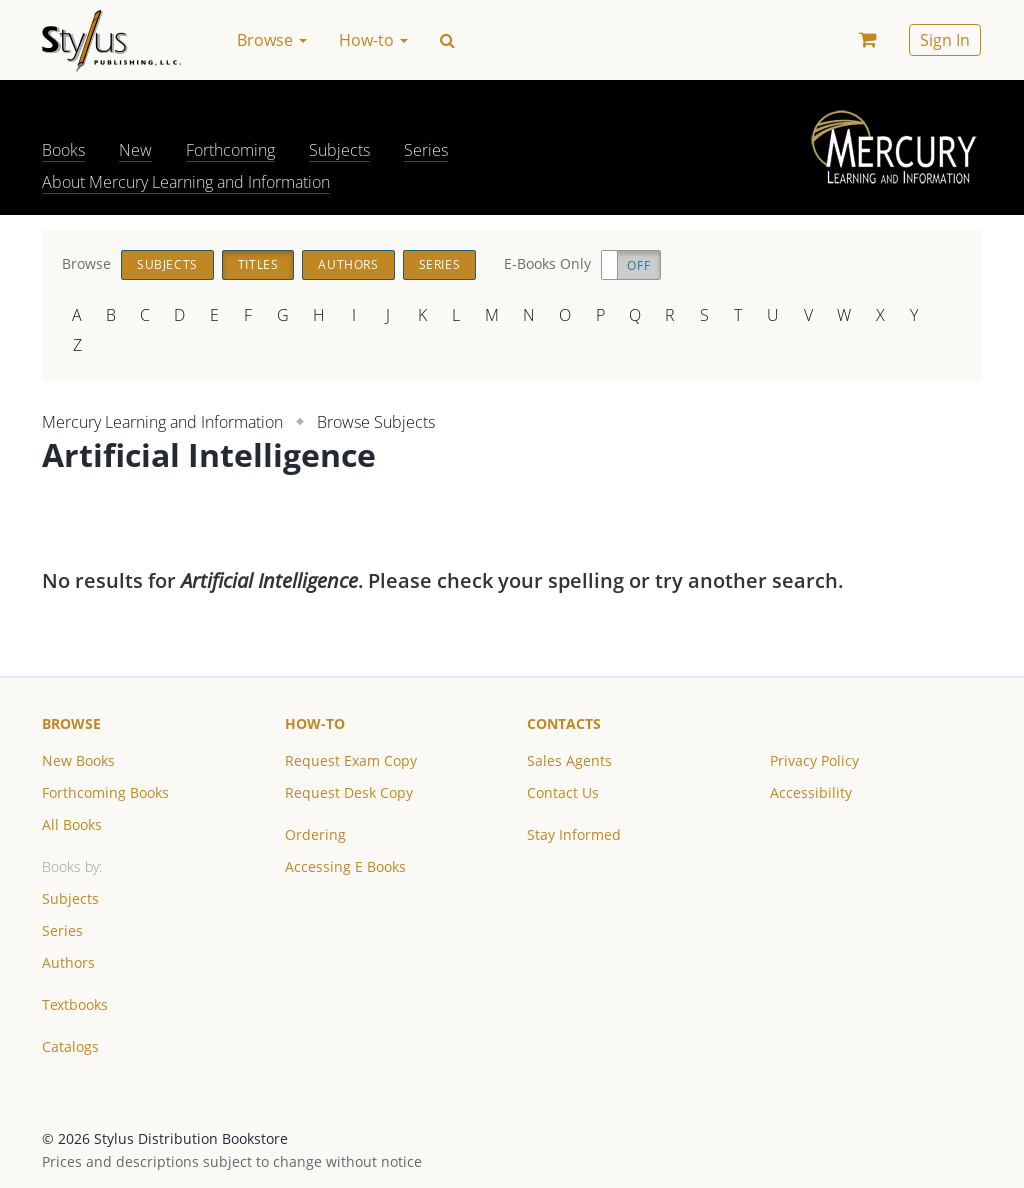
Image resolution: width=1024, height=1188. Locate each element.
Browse (71, 723)
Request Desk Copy (349, 792)
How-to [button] (373, 40)
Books (63, 150)
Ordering (315, 834)
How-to (315, 723)
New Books (78, 760)
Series (426, 150)
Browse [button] (272, 40)
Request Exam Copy (351, 760)
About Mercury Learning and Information (186, 182)
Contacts (564, 723)
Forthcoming (230, 150)
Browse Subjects (376, 422)
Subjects (339, 150)
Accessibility (811, 792)
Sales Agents (569, 760)
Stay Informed (574, 834)
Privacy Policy (814, 760)
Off (638, 265)
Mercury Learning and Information (162, 422)
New (135, 150)
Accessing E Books (345, 866)
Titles (258, 264)
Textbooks (75, 1004)
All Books (72, 824)
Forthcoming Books (105, 792)
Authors (348, 264)
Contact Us (563, 792)
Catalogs (70, 1046)
